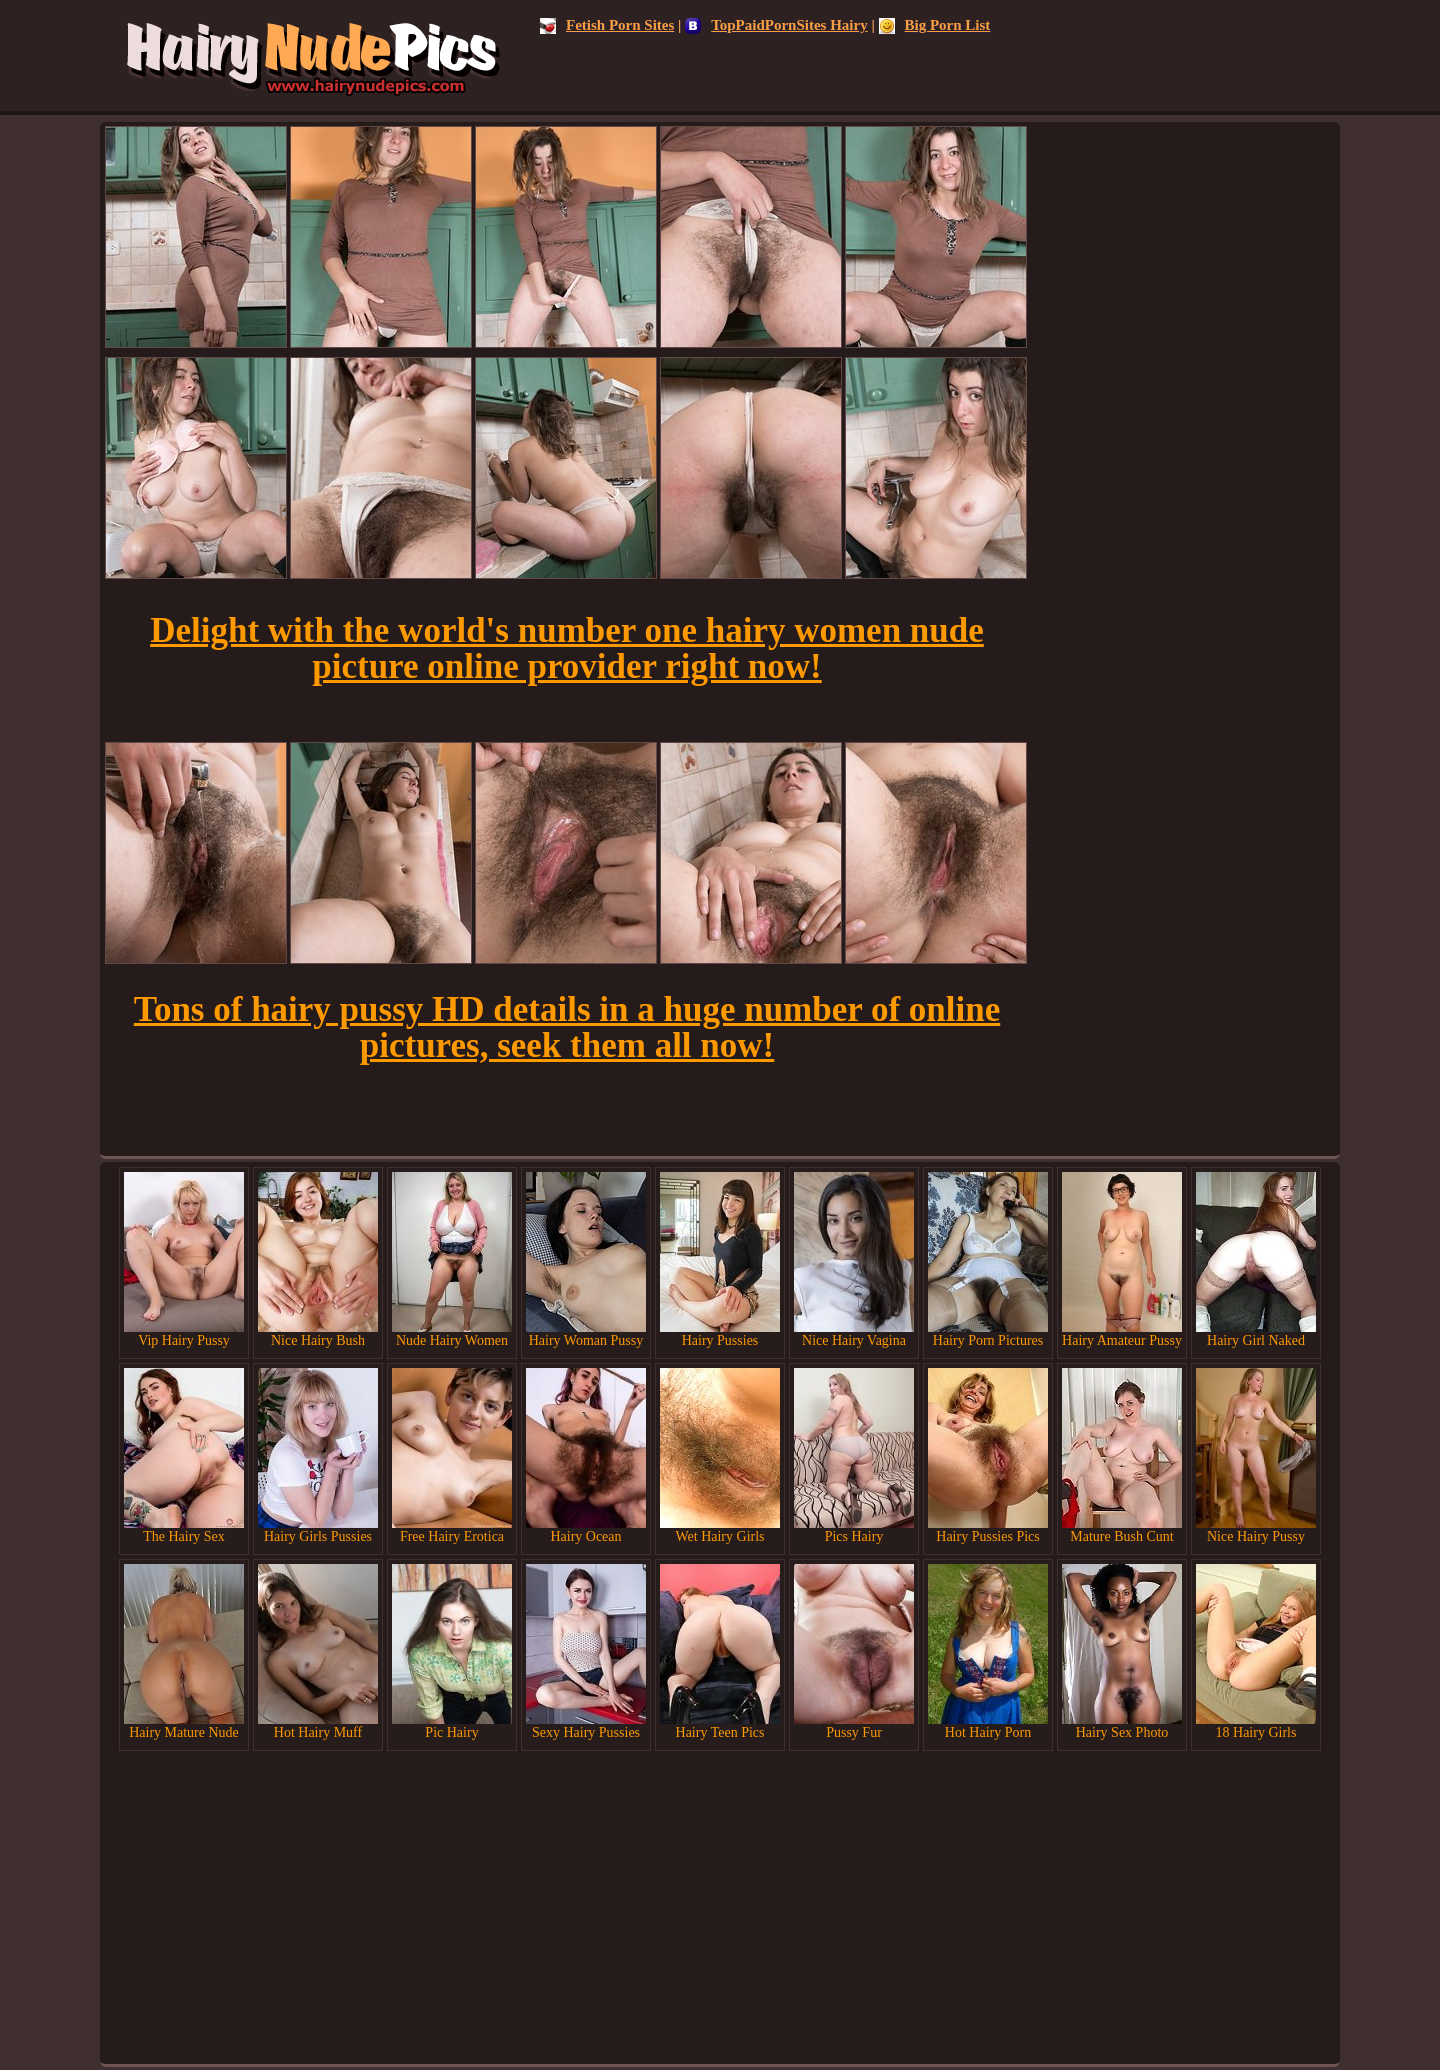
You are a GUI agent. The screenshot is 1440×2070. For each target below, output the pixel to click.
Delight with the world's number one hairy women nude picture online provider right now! (567, 648)
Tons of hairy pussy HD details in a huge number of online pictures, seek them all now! (567, 1027)
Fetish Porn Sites (607, 25)
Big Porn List (935, 25)
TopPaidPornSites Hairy (776, 25)
